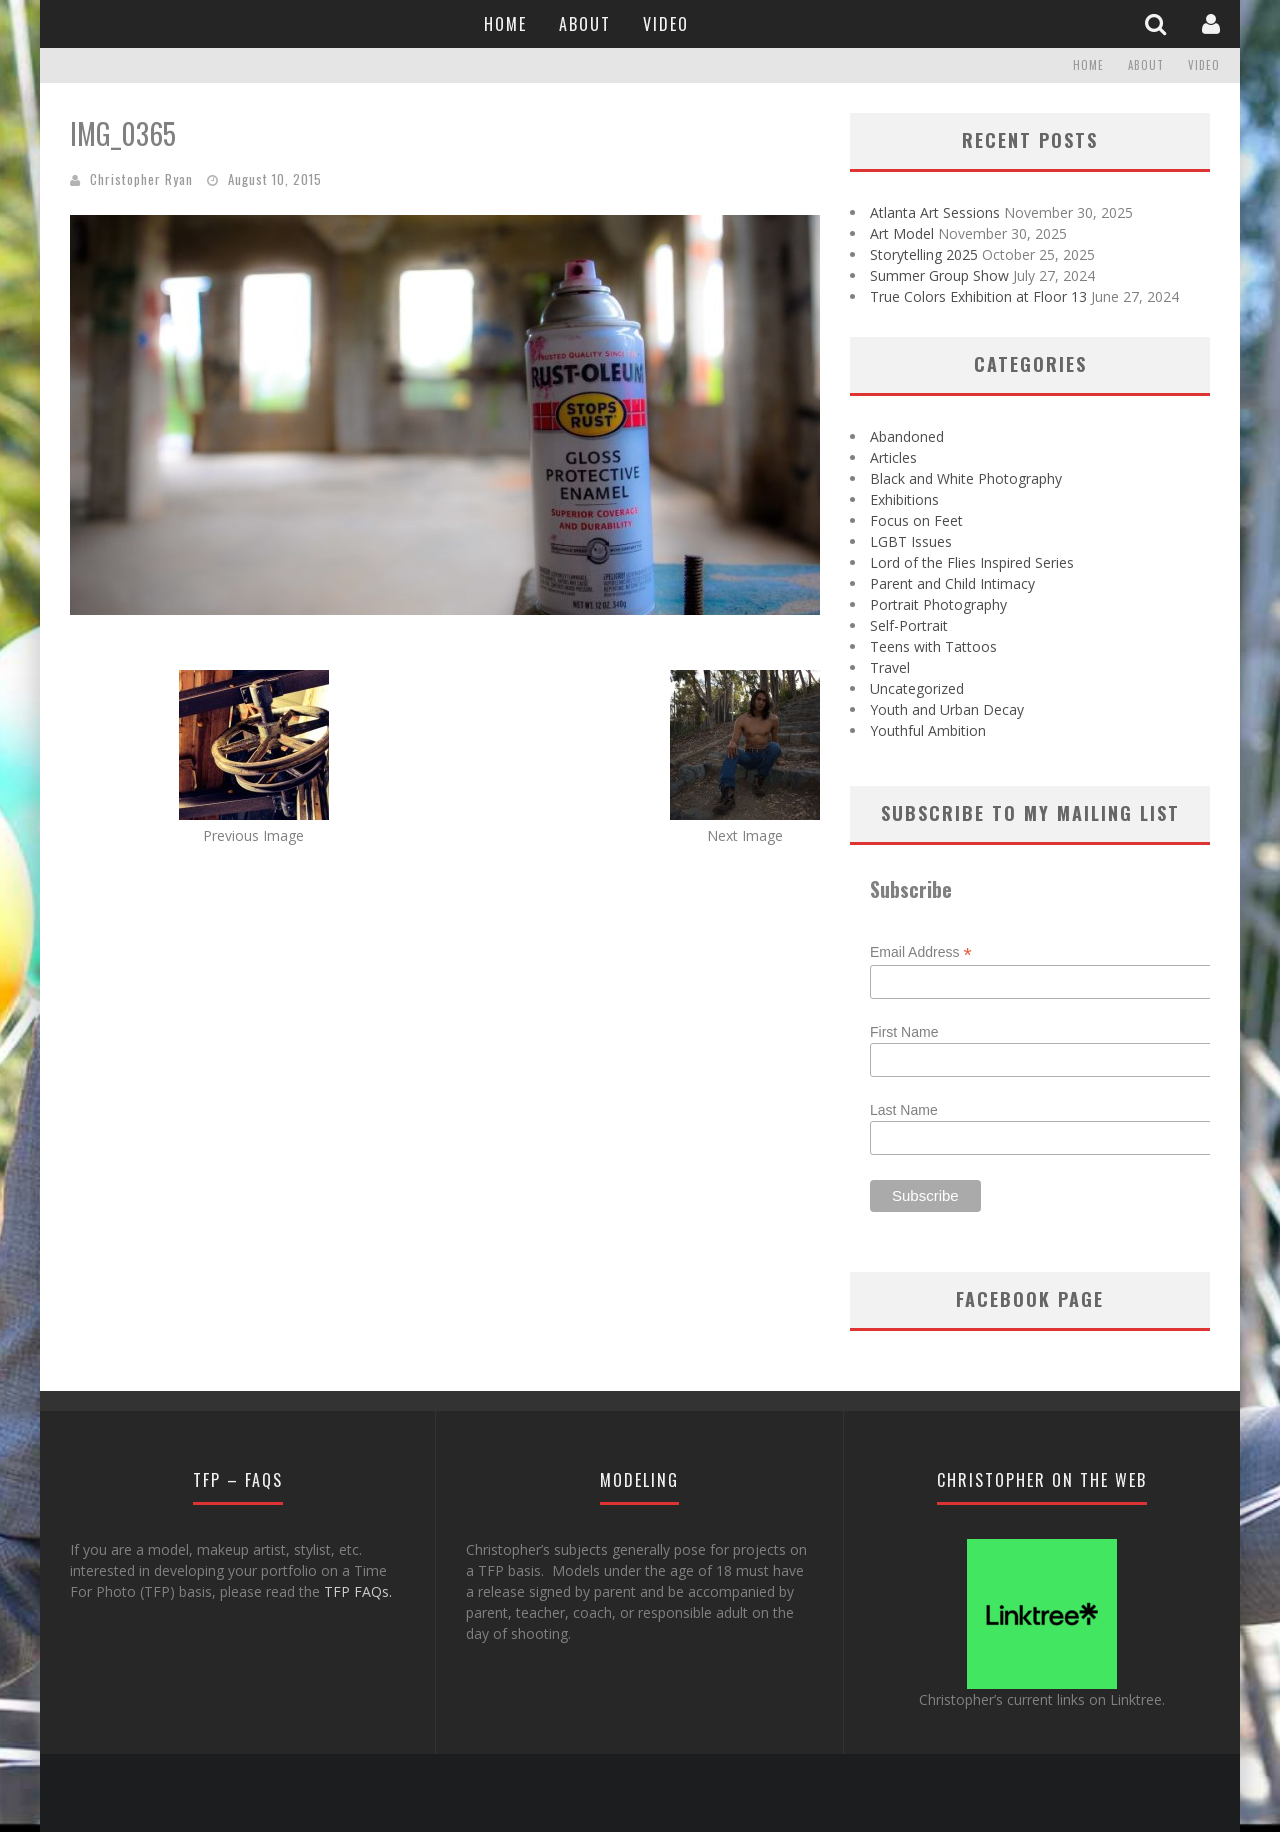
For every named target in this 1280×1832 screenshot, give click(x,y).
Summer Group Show (939, 275)
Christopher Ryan (141, 179)
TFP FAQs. (358, 1591)
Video (666, 24)
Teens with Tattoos (933, 646)
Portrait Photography (938, 604)
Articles (893, 457)
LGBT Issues (911, 541)
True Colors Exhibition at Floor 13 (978, 296)
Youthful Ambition (928, 730)
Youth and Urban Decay (947, 709)
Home (505, 24)
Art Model (902, 233)
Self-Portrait (909, 625)
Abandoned (907, 436)
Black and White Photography (966, 478)
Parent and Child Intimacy (952, 583)
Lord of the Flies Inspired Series (972, 562)
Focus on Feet (916, 520)
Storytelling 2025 (924, 254)
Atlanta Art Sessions (935, 212)
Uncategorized (917, 688)
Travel (890, 667)
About (585, 24)
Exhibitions (904, 499)
